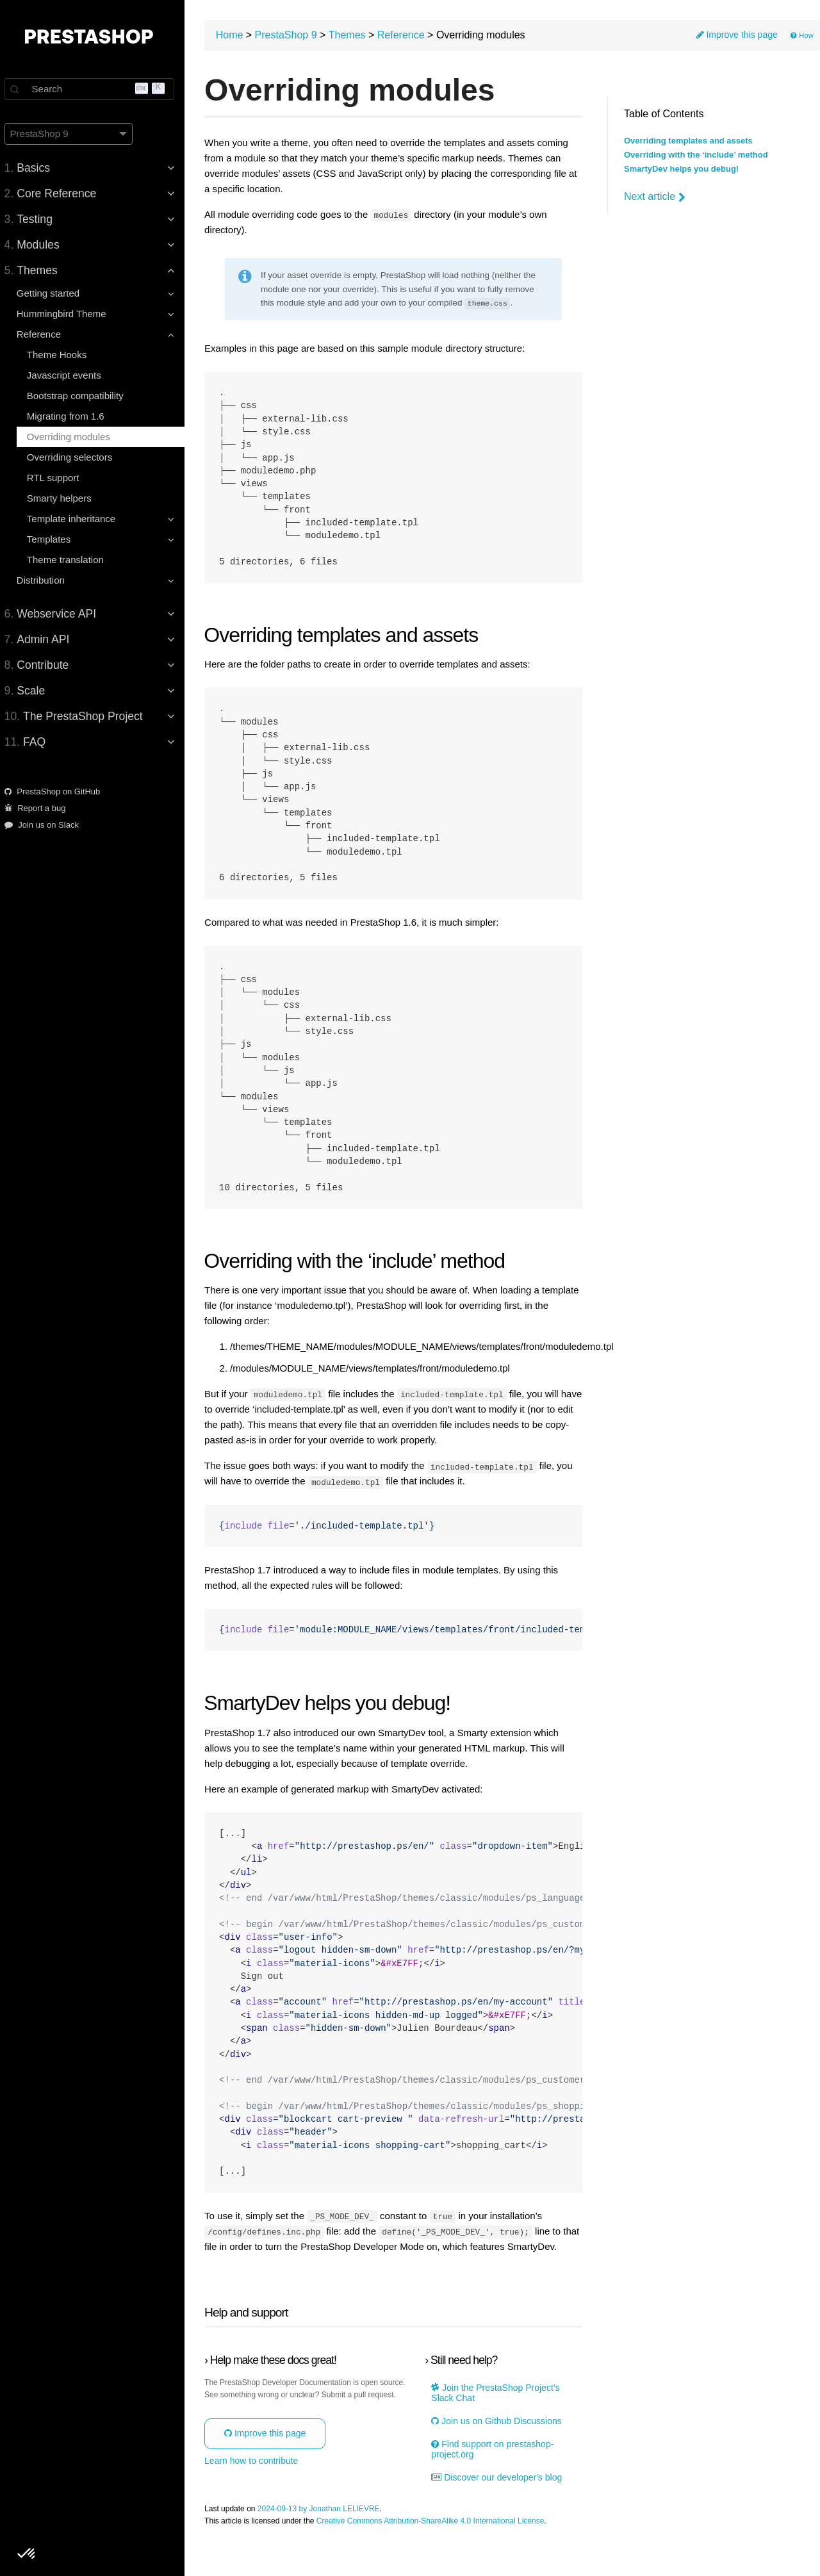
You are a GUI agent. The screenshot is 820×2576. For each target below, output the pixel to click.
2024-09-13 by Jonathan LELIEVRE (327, 2537)
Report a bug (41, 808)
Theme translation (71, 559)
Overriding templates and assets (688, 140)
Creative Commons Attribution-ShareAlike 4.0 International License (439, 2549)
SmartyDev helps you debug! (681, 169)
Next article (654, 196)
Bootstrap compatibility (81, 395)
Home (238, 35)
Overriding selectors (75, 457)
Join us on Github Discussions (500, 2449)
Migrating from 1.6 (71, 416)
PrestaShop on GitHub (58, 791)
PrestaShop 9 (294, 35)
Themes (355, 35)
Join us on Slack (47, 825)
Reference (409, 35)
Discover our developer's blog (500, 2506)
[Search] (96, 89)
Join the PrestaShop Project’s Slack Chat (499, 2421)
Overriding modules (74, 436)
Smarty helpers (65, 498)
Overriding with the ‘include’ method (696, 155)
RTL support (59, 477)
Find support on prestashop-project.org (496, 2478)
